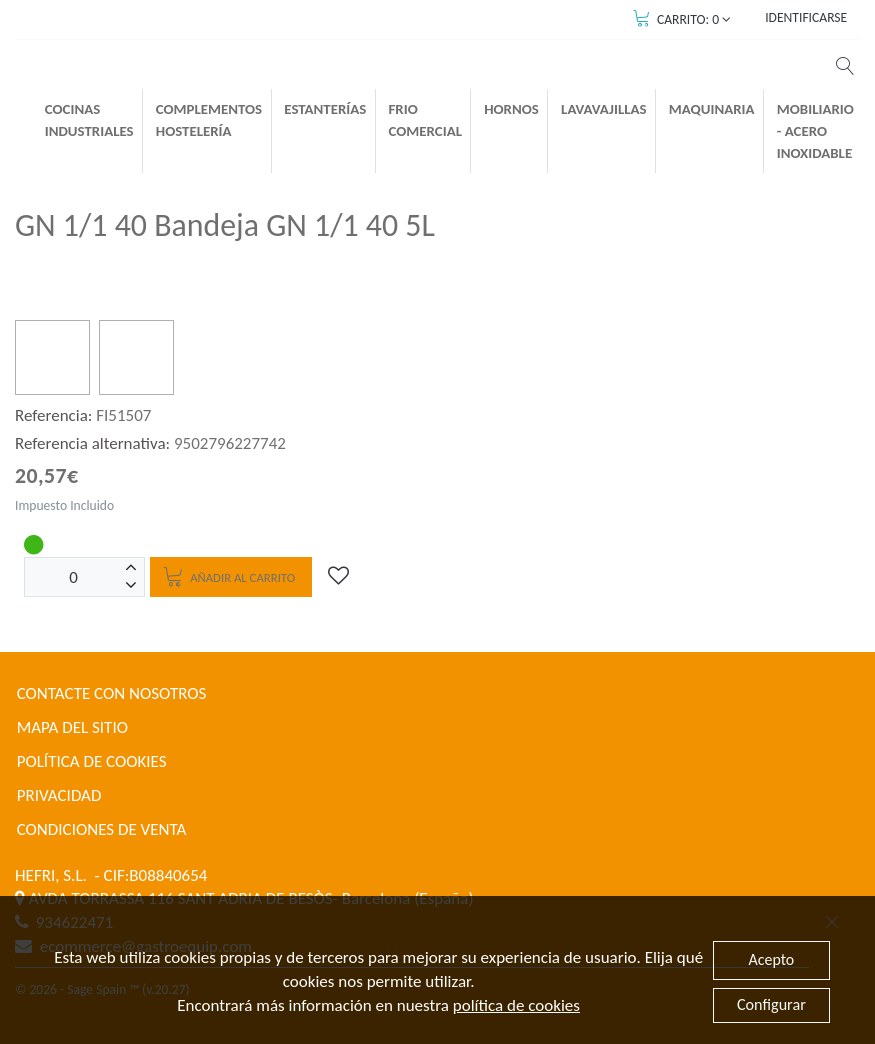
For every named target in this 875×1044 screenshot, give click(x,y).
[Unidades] (74, 577)
